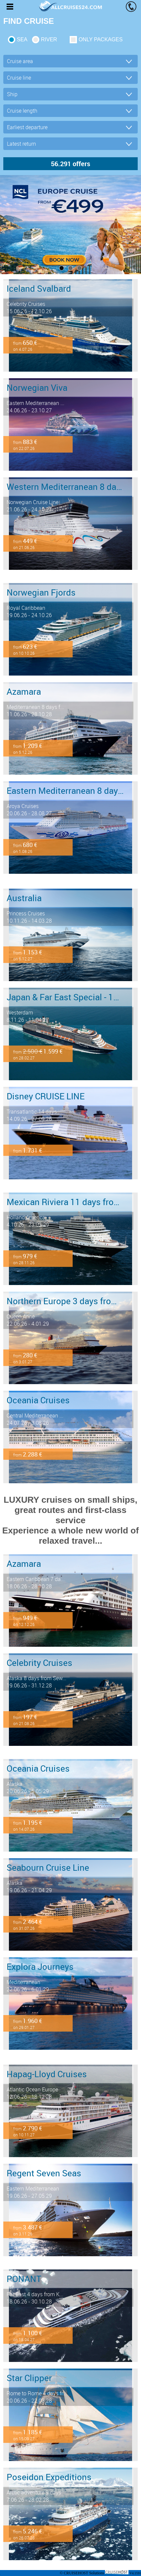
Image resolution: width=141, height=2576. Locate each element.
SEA (22, 39)
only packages (101, 39)
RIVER (49, 39)
